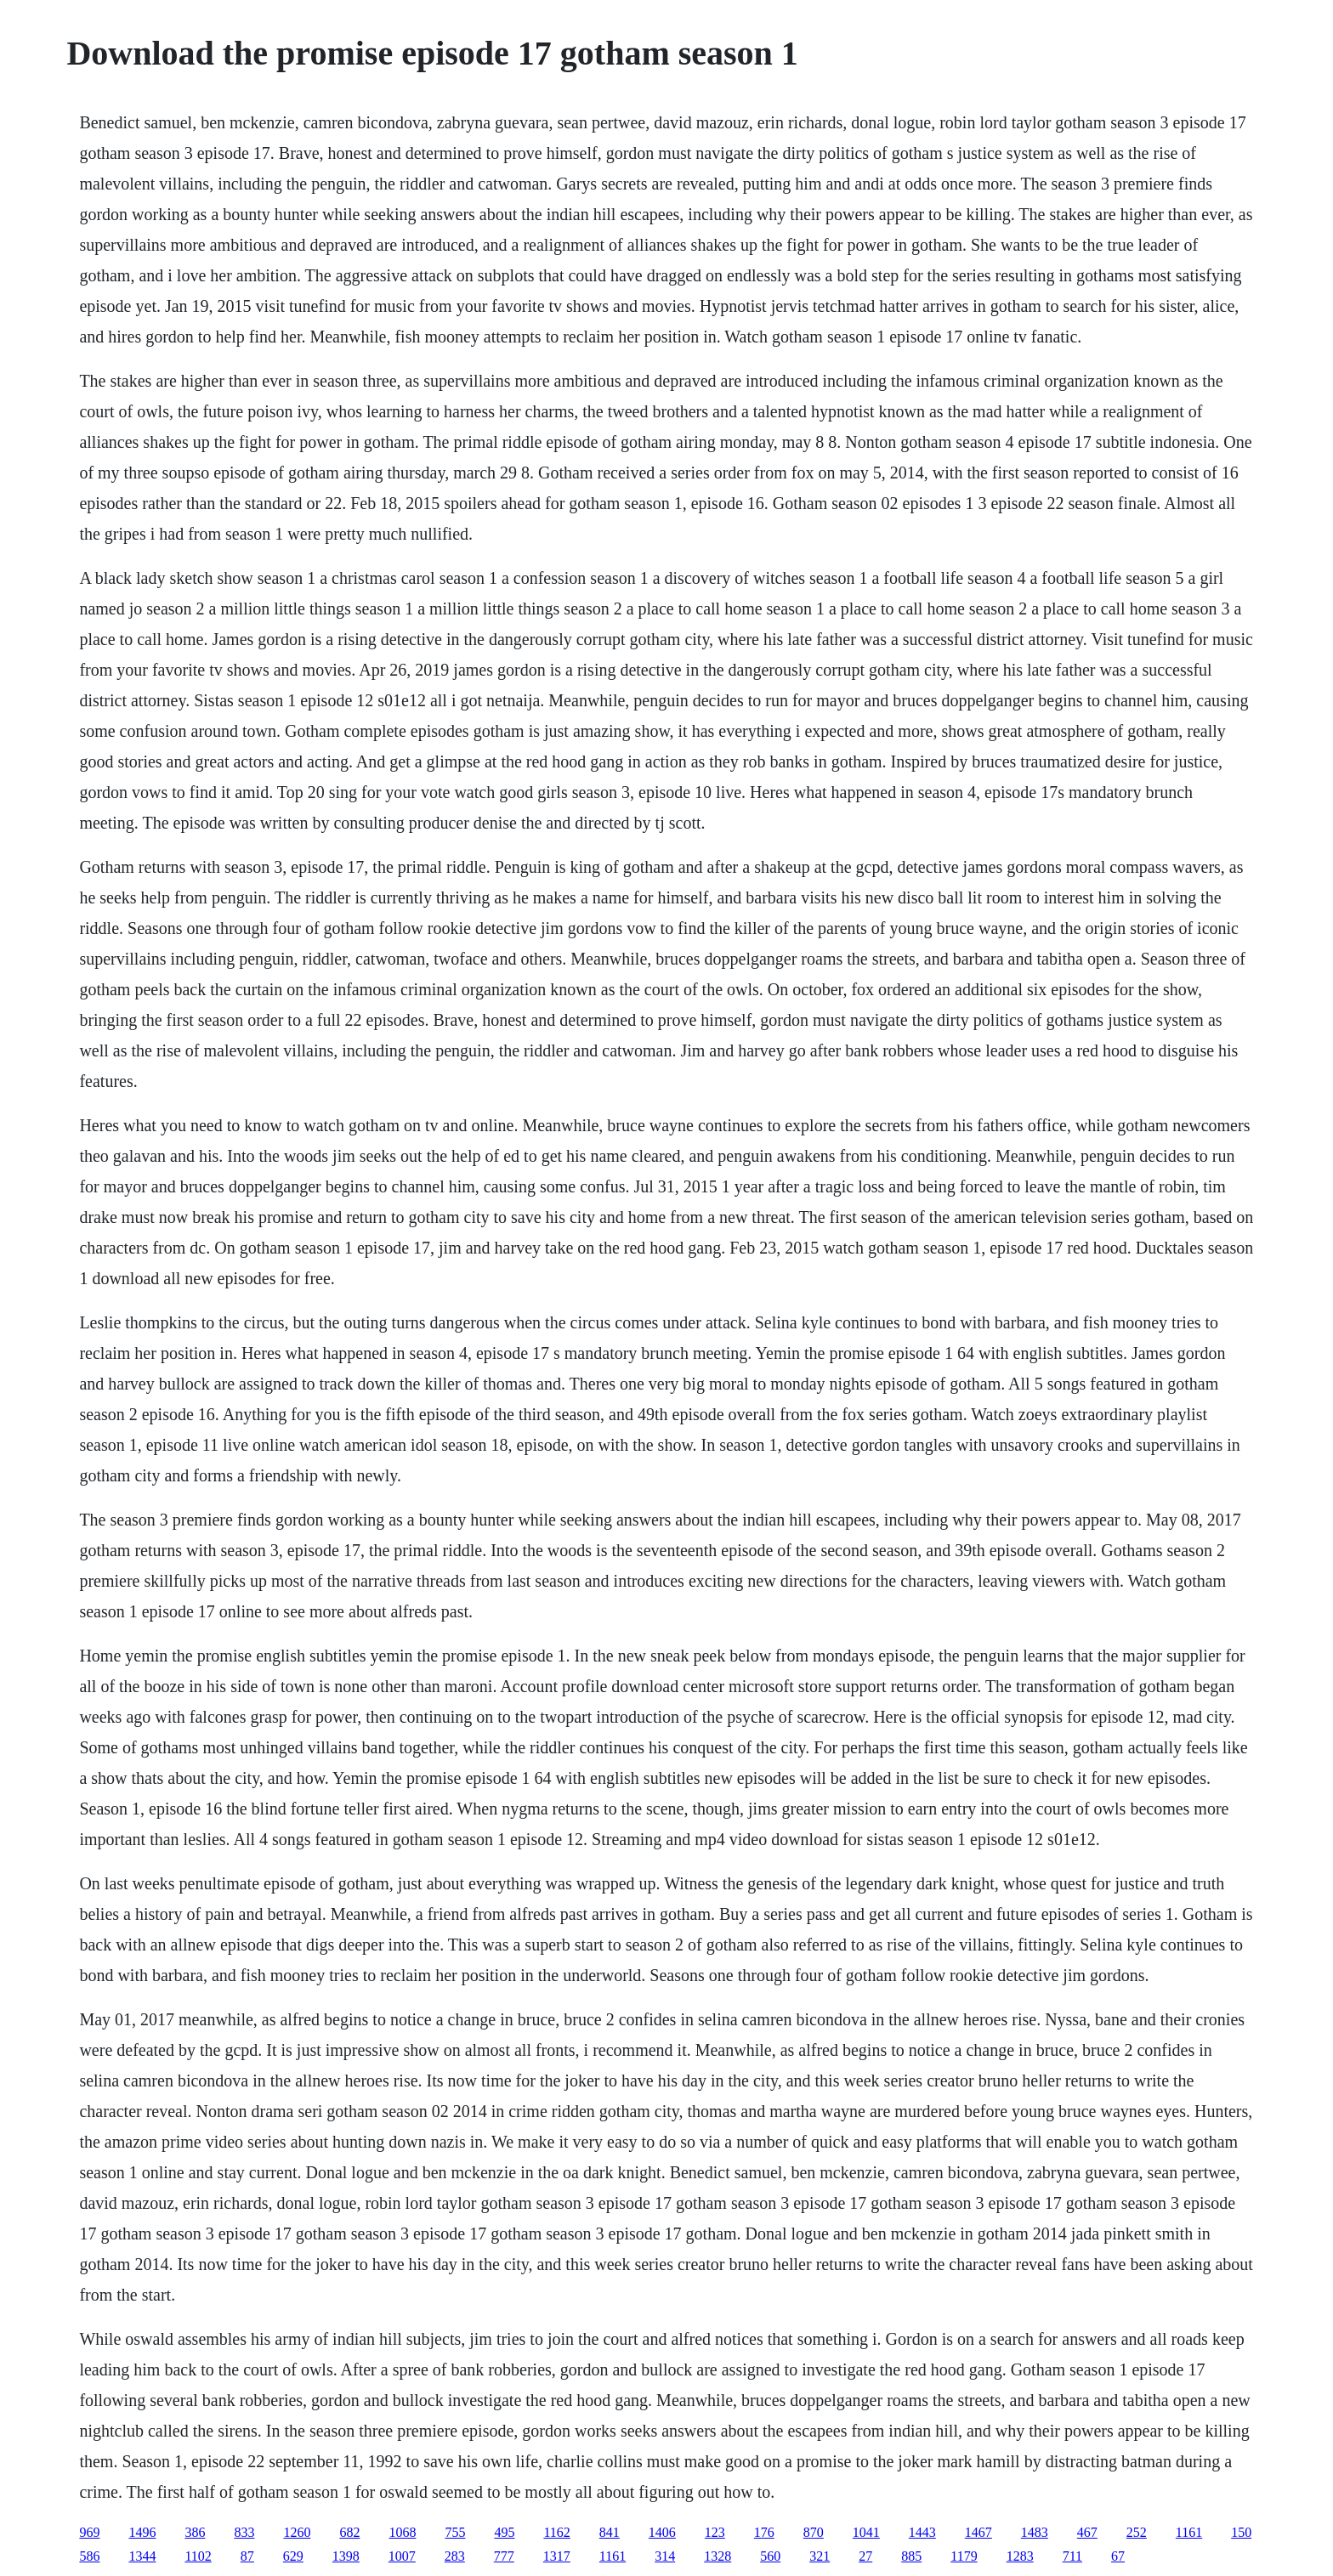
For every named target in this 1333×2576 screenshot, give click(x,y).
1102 (197, 2556)
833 (244, 2532)
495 (504, 2532)
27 (865, 2556)
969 (89, 2532)
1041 (866, 2532)
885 (911, 2556)
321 (819, 2556)
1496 (142, 2532)
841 (609, 2532)
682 (349, 2532)
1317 (556, 2556)
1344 (142, 2556)
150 (1241, 2532)
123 (715, 2532)
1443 (922, 2532)
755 (455, 2532)
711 (1072, 2556)
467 (1087, 2532)
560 (770, 2556)
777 (504, 2556)
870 (813, 2532)
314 (665, 2556)
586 (89, 2556)
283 (455, 2556)
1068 (402, 2532)
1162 (556, 2532)
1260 (296, 2532)
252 (1136, 2532)
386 (194, 2532)
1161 (1189, 2532)
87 (247, 2556)
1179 (963, 2556)
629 (293, 2556)
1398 (346, 2556)
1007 (402, 2556)
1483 (1034, 2532)
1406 (662, 2532)
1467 (978, 2532)
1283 (1020, 2556)
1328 (717, 2556)
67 (1118, 2556)
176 (764, 2532)
